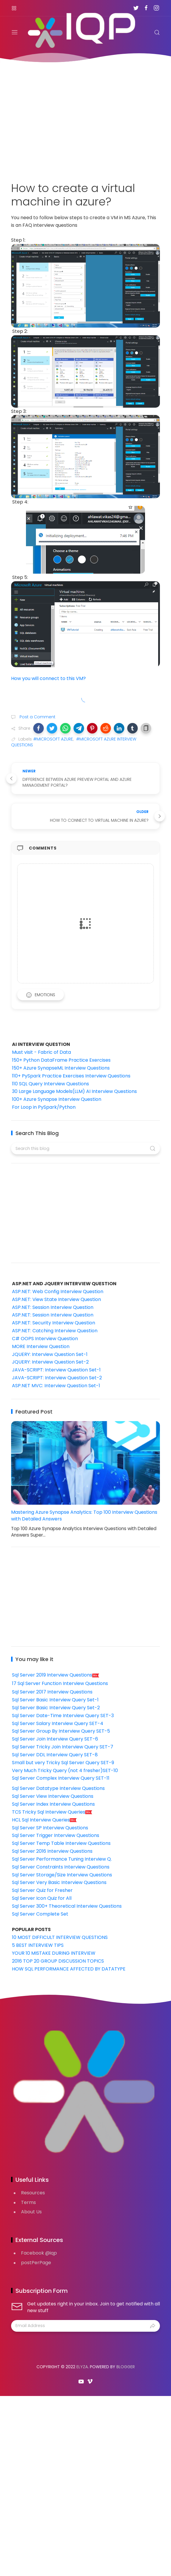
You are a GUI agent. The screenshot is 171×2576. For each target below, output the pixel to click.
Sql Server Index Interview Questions (53, 1804)
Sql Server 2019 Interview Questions (56, 1675)
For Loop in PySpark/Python (44, 1107)
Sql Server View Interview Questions (52, 1796)
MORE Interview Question (40, 1346)
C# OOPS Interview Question (45, 1338)
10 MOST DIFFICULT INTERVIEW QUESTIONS (60, 1937)
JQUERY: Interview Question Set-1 (50, 1354)
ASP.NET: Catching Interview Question (54, 1330)
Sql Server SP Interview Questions (50, 1827)
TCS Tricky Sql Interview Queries (52, 1812)
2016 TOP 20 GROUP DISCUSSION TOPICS (58, 1961)
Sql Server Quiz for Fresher (42, 1890)
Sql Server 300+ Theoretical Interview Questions (67, 1906)
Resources (33, 2192)
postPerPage (36, 2262)
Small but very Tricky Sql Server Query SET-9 (63, 1762)
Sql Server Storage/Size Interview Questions (62, 1874)
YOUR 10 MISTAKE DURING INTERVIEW (53, 1953)
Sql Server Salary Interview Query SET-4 (57, 1723)
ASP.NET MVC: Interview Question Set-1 (56, 1385)
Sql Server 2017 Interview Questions (52, 1692)
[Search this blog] (85, 1148)
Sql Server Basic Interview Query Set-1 (55, 1699)
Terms (28, 2202)
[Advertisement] (85, 119)
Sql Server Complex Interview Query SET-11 (60, 1778)
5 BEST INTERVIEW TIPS (38, 1945)
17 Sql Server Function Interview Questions (60, 1683)
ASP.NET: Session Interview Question (52, 1307)
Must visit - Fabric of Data (41, 1052)
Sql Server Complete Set (40, 1914)
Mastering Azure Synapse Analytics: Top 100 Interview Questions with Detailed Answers (84, 1515)
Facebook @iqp (39, 2253)
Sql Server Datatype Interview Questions (58, 1788)
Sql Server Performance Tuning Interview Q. (62, 1859)
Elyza (82, 2367)
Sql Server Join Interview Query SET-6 (55, 1739)
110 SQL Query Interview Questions (50, 1083)
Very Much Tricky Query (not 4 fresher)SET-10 (65, 1770)
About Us (31, 2211)
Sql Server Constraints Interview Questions (60, 1867)
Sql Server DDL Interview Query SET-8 (55, 1754)
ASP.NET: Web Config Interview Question (57, 1291)
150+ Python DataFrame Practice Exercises (61, 1060)
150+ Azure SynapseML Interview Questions (61, 1068)
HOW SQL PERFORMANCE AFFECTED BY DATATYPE (68, 1969)
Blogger (125, 2367)
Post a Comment (36, 717)
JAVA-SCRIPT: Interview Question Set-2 (57, 1377)
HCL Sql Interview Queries (44, 1819)
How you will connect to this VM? (48, 678)
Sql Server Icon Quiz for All (41, 1898)
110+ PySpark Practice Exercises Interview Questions (71, 1075)
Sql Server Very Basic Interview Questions (59, 1882)
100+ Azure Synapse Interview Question (56, 1099)
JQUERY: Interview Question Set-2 (50, 1362)
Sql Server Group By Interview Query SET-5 (61, 1731)
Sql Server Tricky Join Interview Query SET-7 (62, 1746)
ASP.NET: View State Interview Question (56, 1299)
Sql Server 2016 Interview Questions (52, 1851)
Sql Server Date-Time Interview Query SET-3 (63, 1715)
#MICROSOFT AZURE (53, 739)
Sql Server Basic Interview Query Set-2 (56, 1707)
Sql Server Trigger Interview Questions (55, 1835)
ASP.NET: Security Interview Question (53, 1322)
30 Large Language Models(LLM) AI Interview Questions (74, 1091)
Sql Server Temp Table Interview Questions (61, 1843)
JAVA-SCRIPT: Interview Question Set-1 (56, 1369)
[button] (38, 728)
